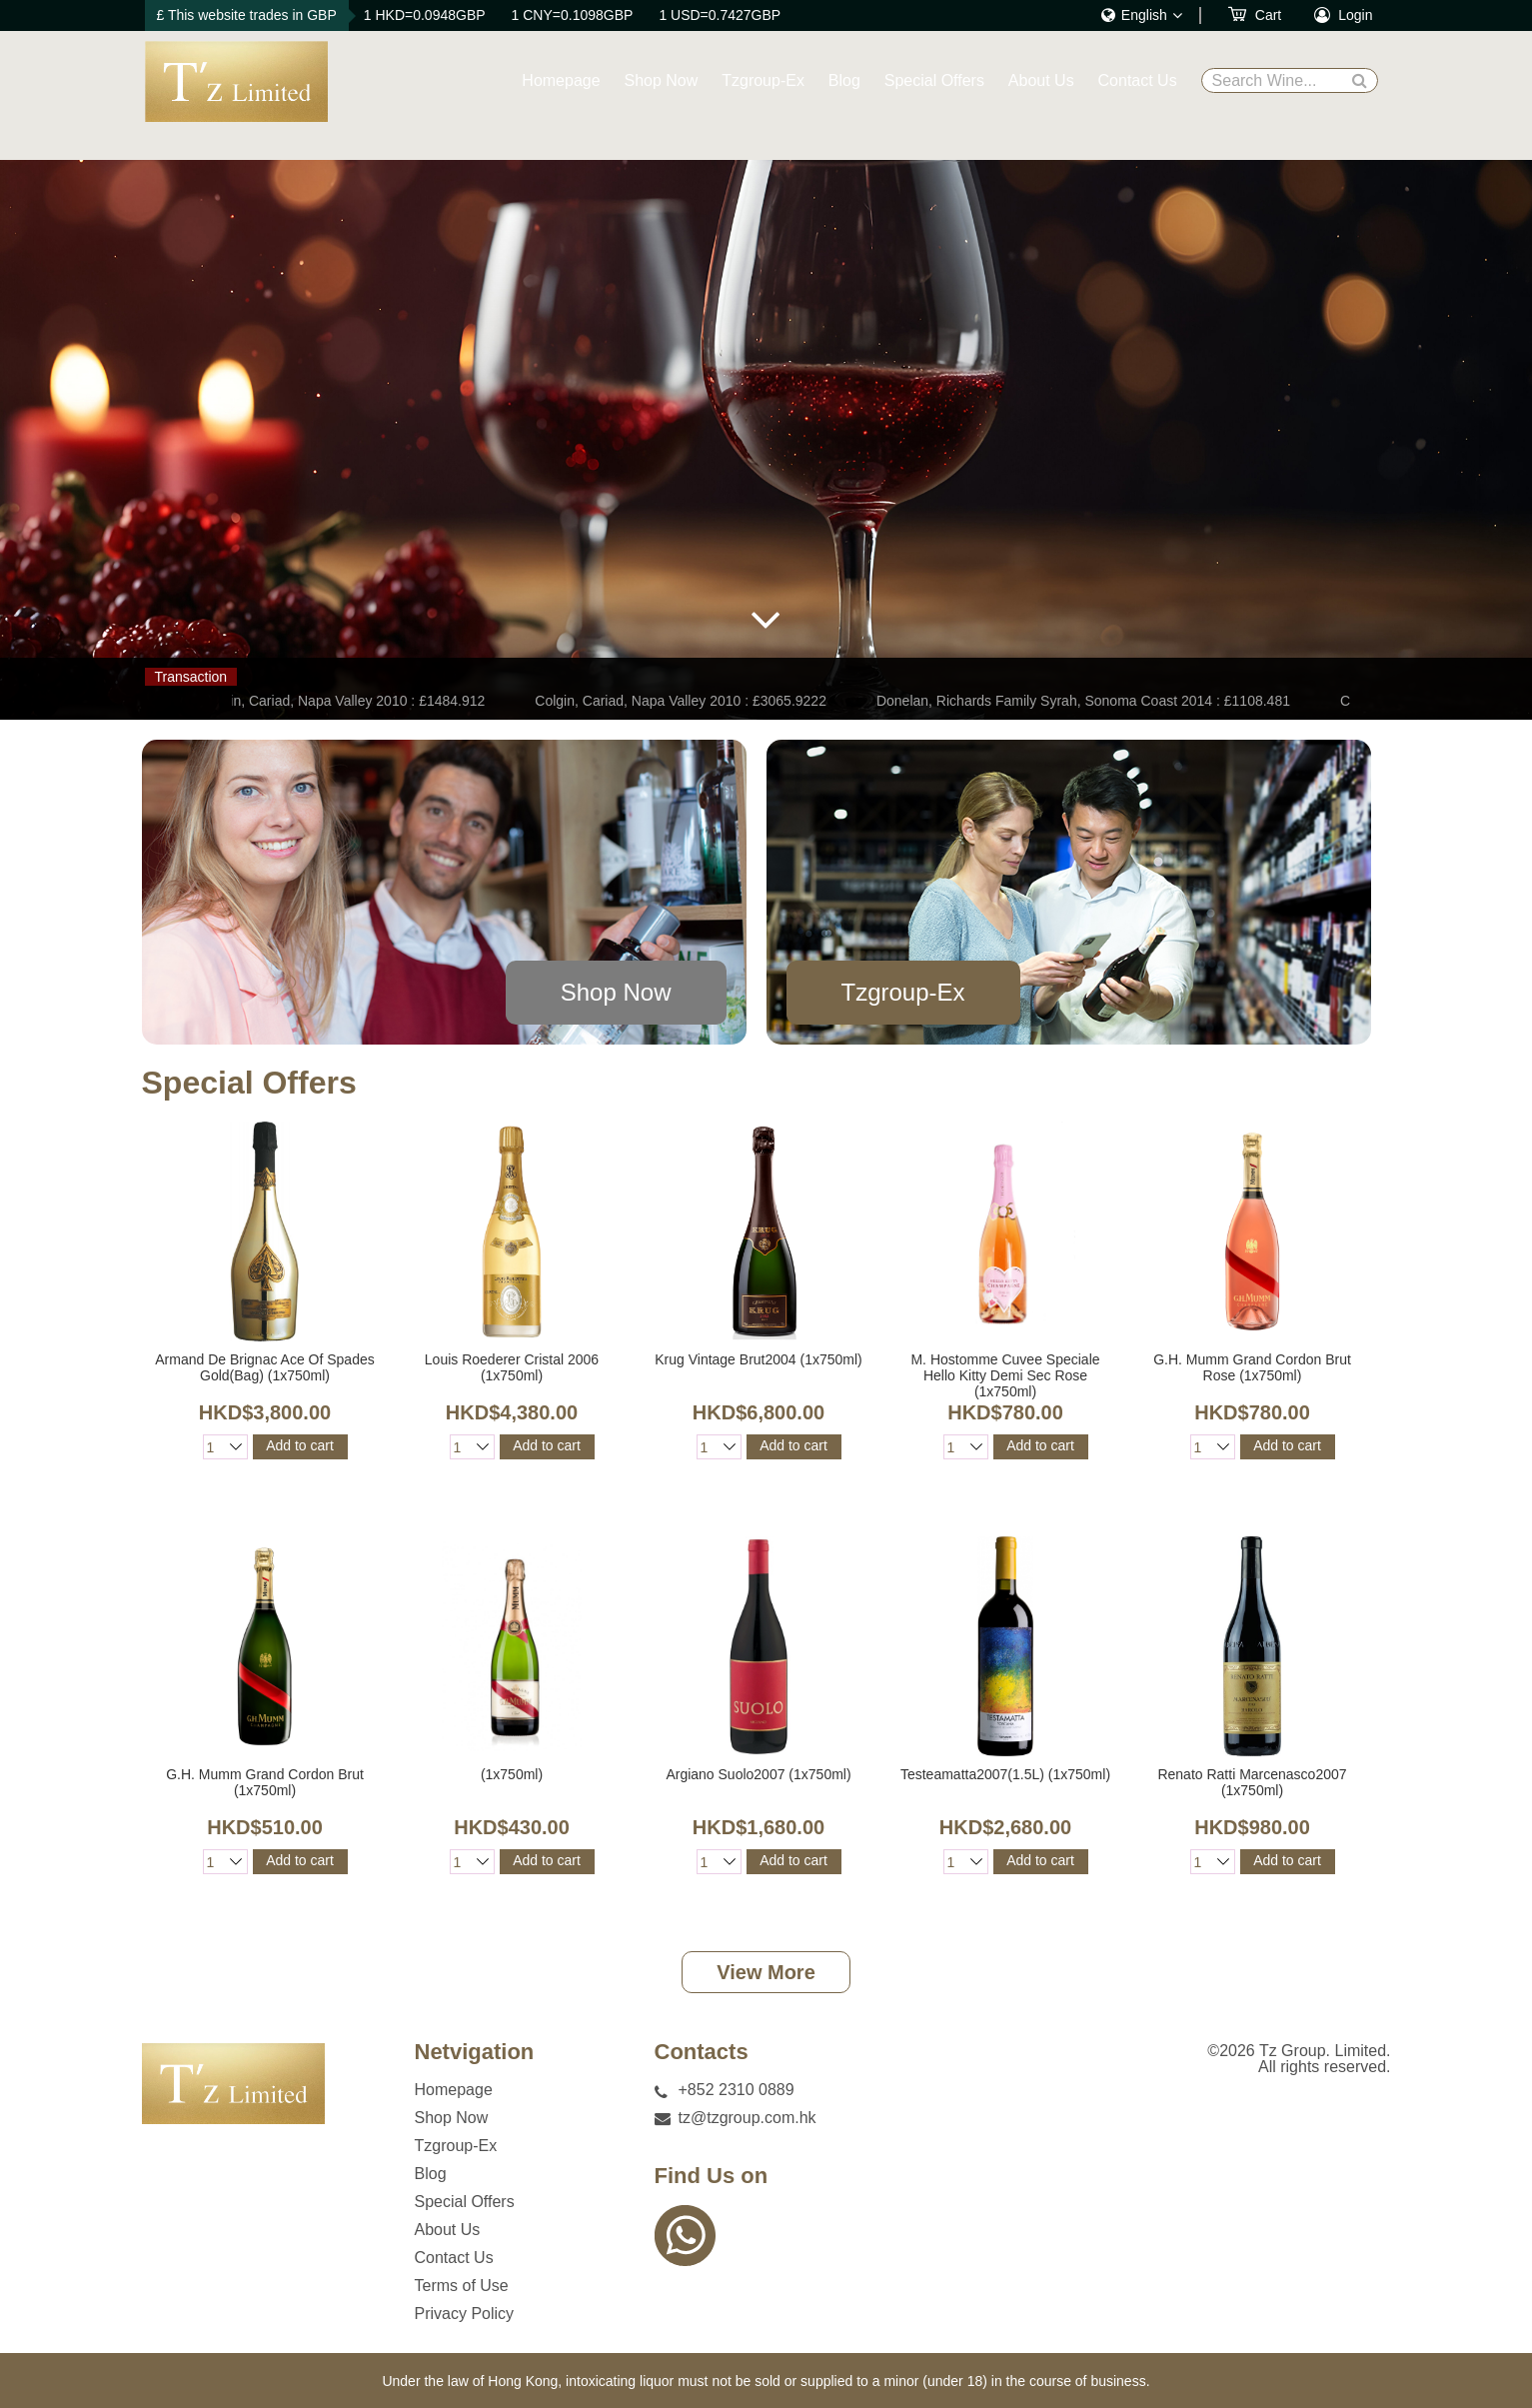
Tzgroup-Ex (763, 80)
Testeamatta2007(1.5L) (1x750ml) (1005, 1774)
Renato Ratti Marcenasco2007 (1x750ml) (1251, 1782)
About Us (1041, 80)
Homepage (561, 80)
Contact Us (1137, 80)
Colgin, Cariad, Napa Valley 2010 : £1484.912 (349, 701)
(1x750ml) (512, 1774)
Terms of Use (462, 2285)
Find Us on (711, 2176)
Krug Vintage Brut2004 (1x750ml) (758, 1359)
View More (766, 1972)
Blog (844, 80)
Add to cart (300, 1445)
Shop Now (662, 80)
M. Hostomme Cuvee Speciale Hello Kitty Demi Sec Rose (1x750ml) (1004, 1375)
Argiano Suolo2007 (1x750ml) (758, 1774)
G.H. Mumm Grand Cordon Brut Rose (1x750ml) (1252, 1367)
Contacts (702, 2052)
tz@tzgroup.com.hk (747, 2117)
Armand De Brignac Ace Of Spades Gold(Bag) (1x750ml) (264, 1367)
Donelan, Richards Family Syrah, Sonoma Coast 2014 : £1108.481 (1088, 701)
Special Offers (934, 80)
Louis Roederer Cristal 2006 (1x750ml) (512, 1367)
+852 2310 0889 (736, 2089)
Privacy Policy (465, 2313)
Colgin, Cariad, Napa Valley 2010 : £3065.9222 (685, 701)
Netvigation (475, 2052)
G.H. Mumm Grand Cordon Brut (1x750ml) (265, 1782)
